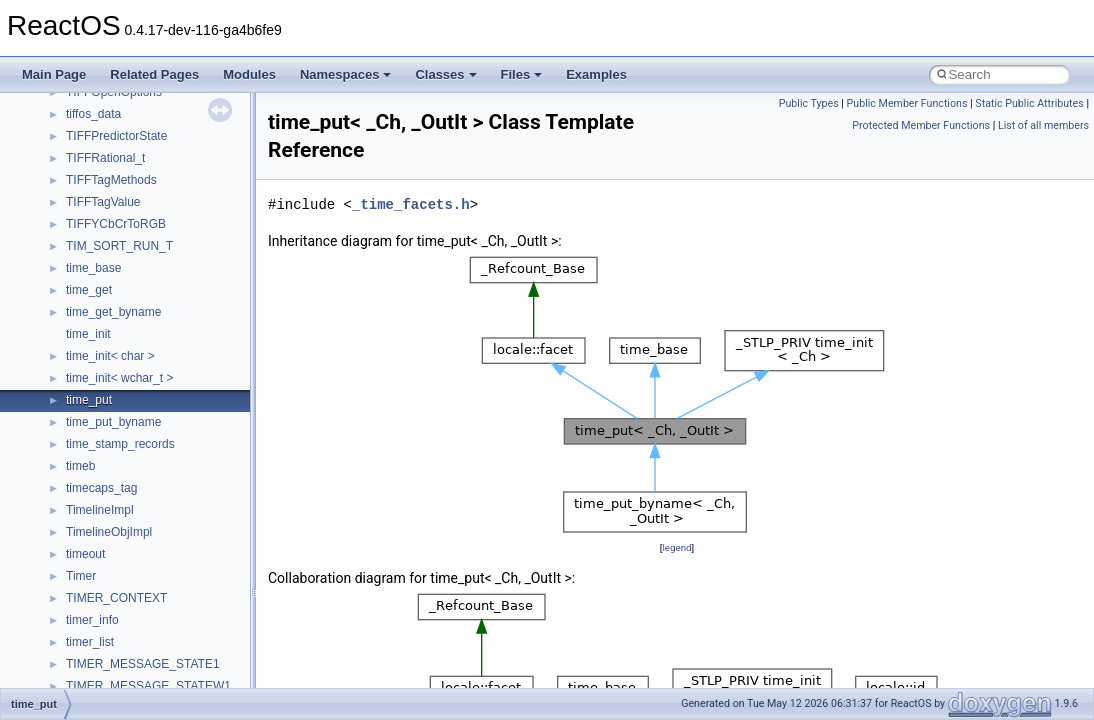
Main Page (54, 74)
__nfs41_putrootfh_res (126, 449)
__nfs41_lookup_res (120, 185)
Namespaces (346, 74)
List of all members (1043, 125)
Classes (445, 74)
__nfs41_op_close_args (129, 207)
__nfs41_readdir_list (120, 603)
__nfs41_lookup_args (123, 119)
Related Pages (154, 74)
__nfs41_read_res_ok (124, 515)
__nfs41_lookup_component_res (153, 163)
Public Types (809, 103)
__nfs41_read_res (114, 493)
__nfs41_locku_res (116, 97)
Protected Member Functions (921, 125)
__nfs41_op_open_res (125, 273)
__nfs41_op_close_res (126, 229)
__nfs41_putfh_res (115, 427)
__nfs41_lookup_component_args (156, 141)
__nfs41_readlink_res (123, 647)
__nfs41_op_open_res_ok (135, 295)
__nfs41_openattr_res (124, 361)
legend (676, 547)
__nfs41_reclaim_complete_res (149, 669)
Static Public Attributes (1029, 103)
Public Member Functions (907, 103)
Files (522, 74)
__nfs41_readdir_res (121, 625)
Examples (596, 74)
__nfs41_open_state (120, 317)
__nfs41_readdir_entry (126, 581)
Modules (249, 74)
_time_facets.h (411, 204)
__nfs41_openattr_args (127, 339)
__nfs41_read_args (117, 471)
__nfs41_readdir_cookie (130, 559)
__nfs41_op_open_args (129, 251)
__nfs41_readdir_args (124, 537)
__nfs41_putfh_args (119, 405)
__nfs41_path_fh (110, 383)
